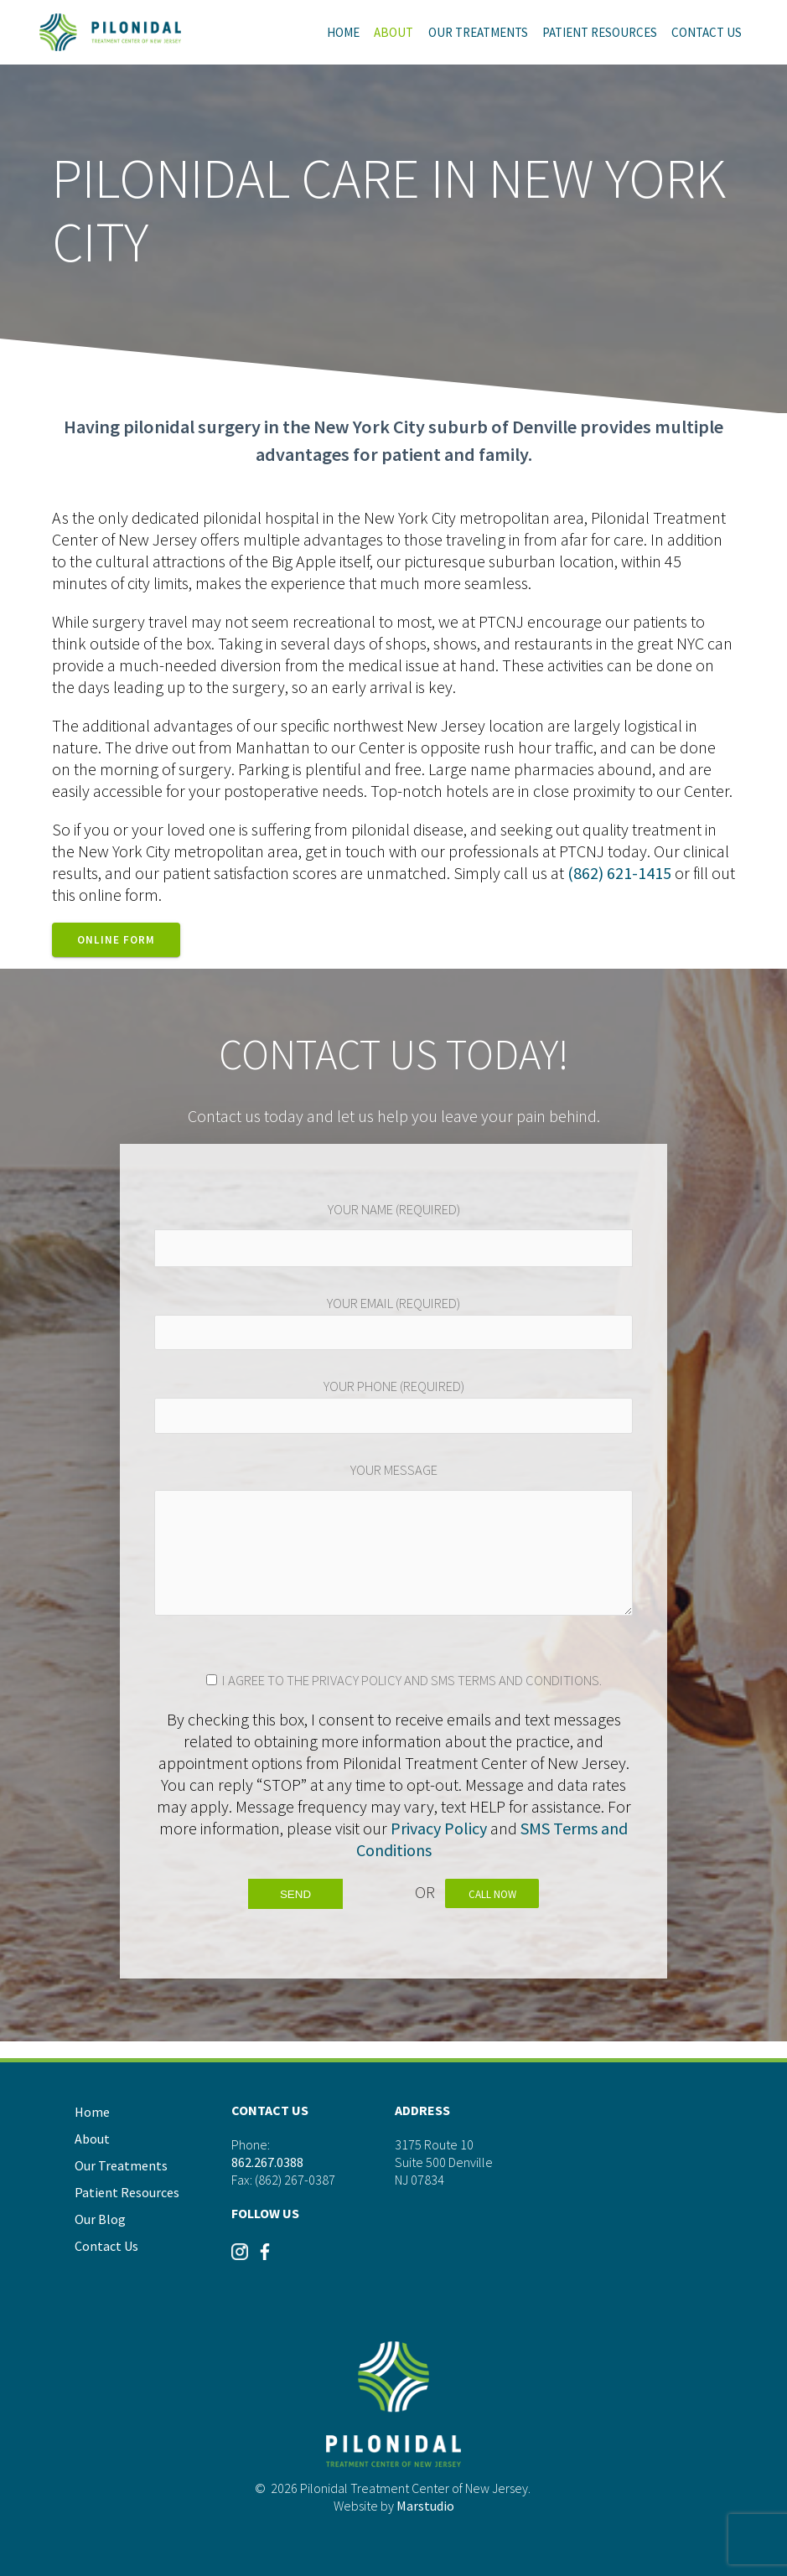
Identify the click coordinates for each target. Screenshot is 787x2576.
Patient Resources (599, 32)
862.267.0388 (267, 2161)
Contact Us (706, 32)
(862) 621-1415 (619, 872)
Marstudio (425, 2505)
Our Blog (100, 2219)
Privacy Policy (439, 1828)
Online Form (116, 940)
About (393, 32)
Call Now (495, 1894)
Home (343, 32)
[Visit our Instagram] (239, 2258)
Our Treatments (478, 32)
